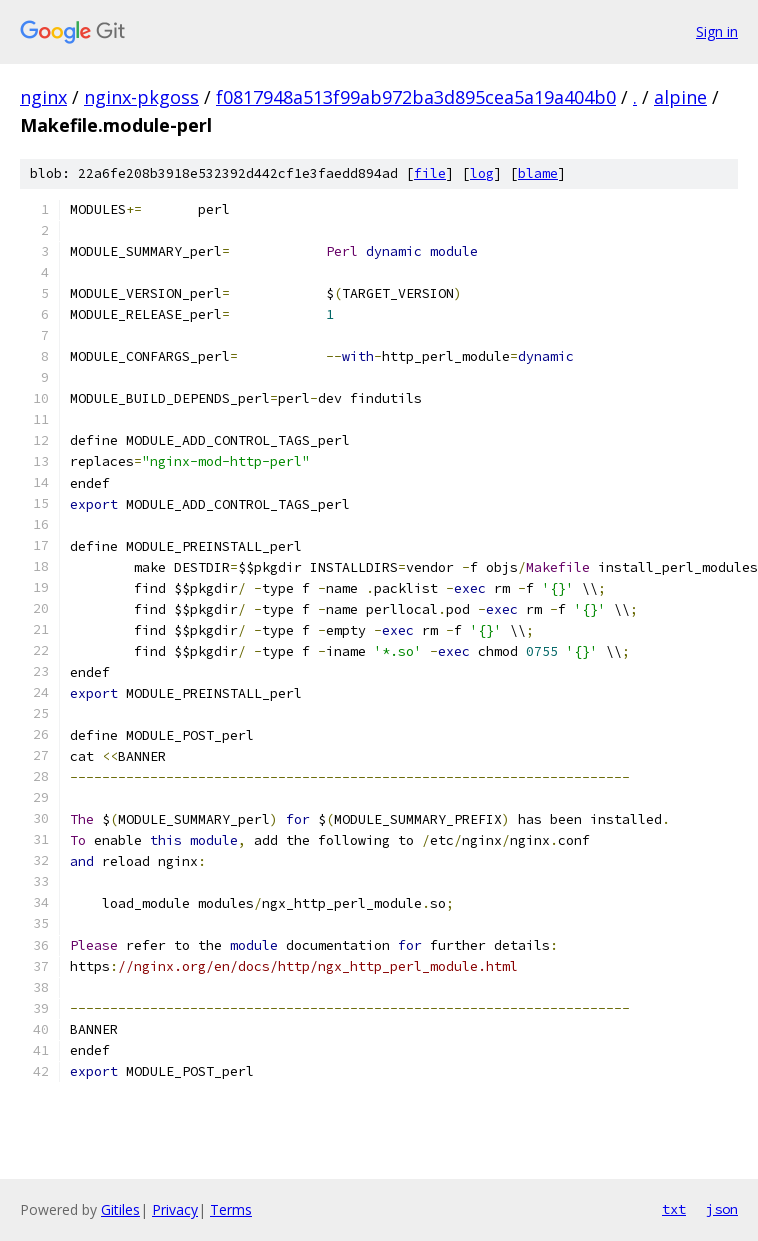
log (482, 173)
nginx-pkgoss (141, 97)
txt (674, 1209)
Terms (231, 1209)
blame (538, 173)
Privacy (175, 1209)
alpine (680, 97)
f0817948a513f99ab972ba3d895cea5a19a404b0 (416, 97)
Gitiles (120, 1209)
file (430, 173)
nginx (43, 97)
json (722, 1209)
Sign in (717, 31)
